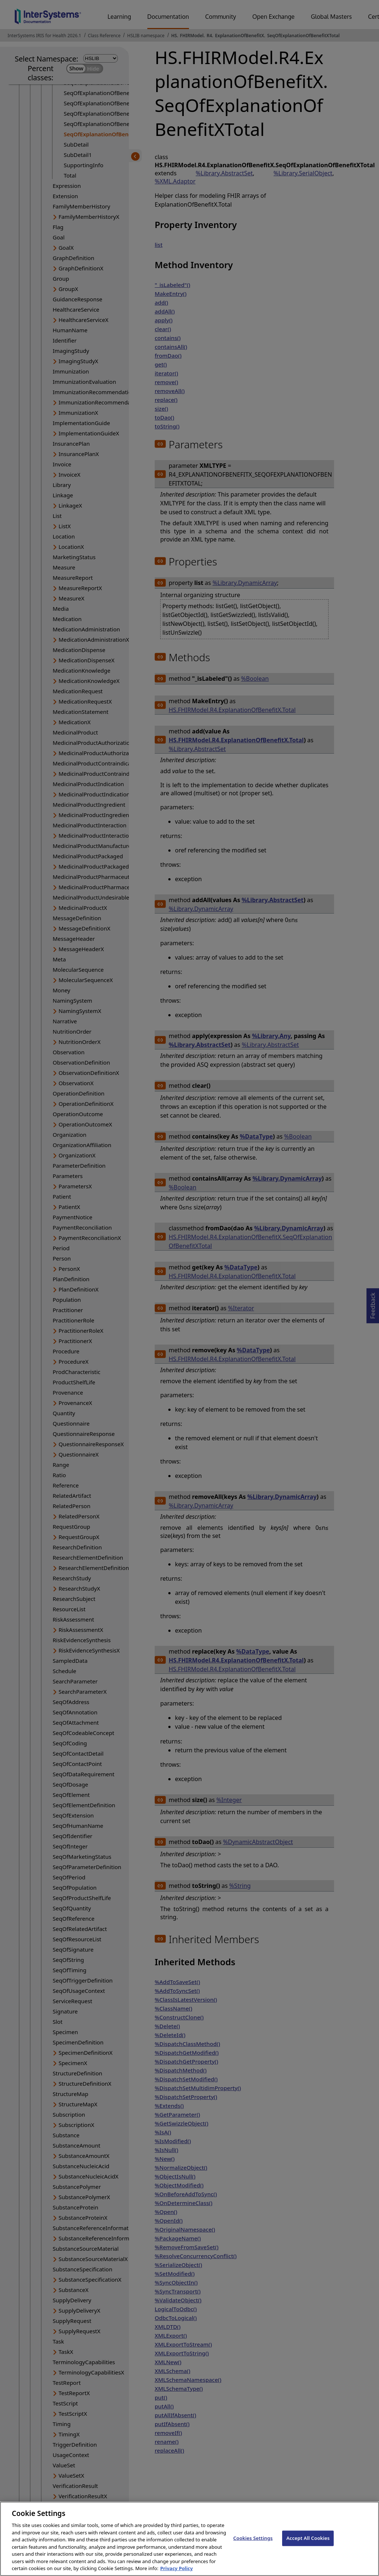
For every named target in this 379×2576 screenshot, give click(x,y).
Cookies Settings (253, 2544)
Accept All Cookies (308, 2544)
